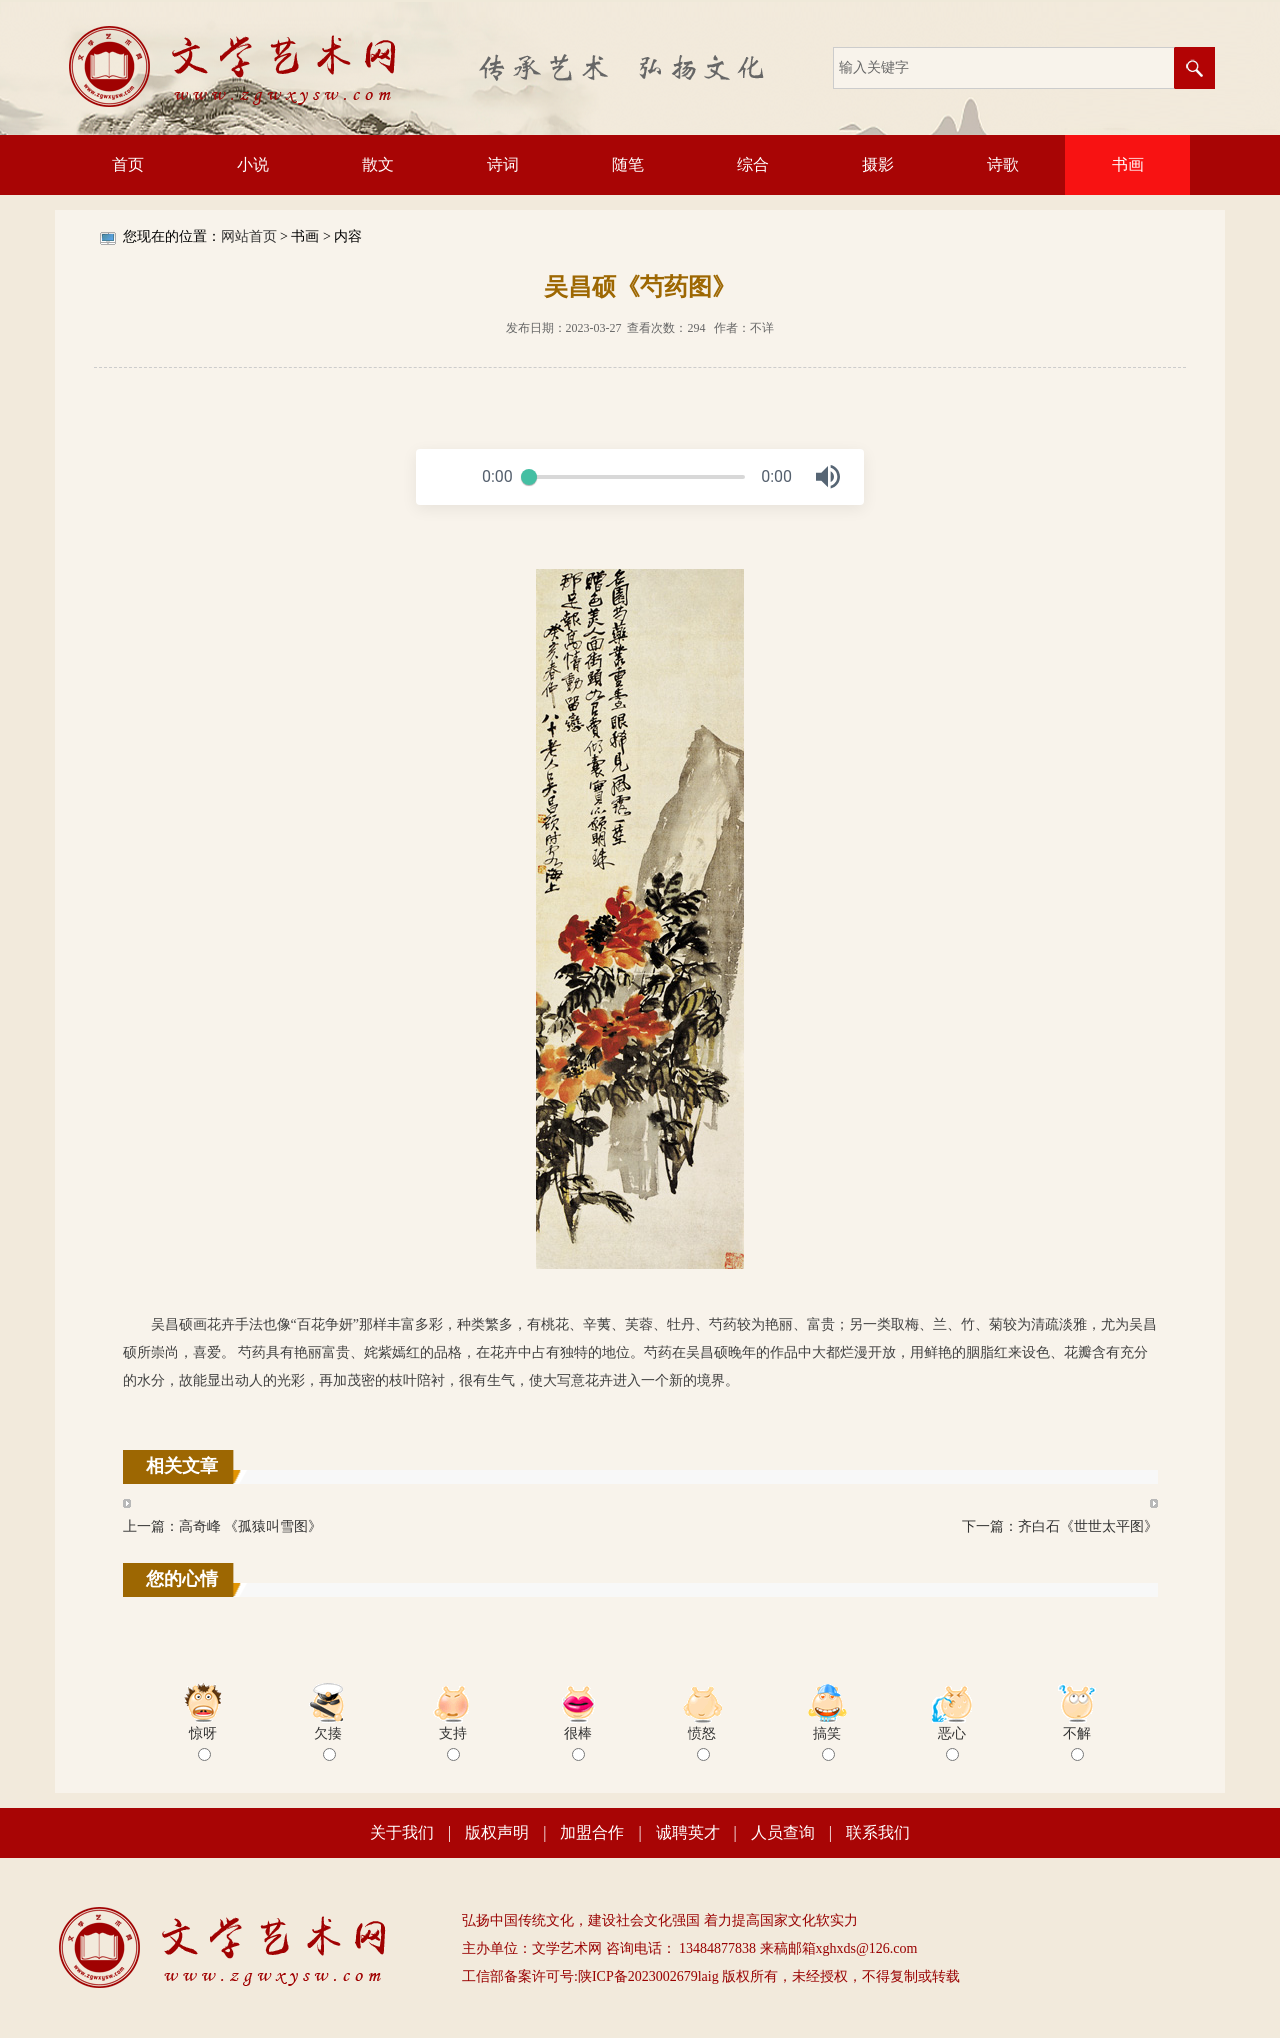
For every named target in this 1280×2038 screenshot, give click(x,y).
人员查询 (783, 1832)
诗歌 (1003, 164)
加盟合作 (592, 1832)
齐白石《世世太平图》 (1088, 1526)
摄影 (878, 164)
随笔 (628, 164)
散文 (378, 164)
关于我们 (402, 1832)
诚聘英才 (688, 1832)
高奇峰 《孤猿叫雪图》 (251, 1526)
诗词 (503, 164)
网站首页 (249, 236)
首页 (128, 164)
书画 (1128, 164)
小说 (253, 164)
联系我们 (878, 1832)
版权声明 (497, 1832)
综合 (753, 164)
